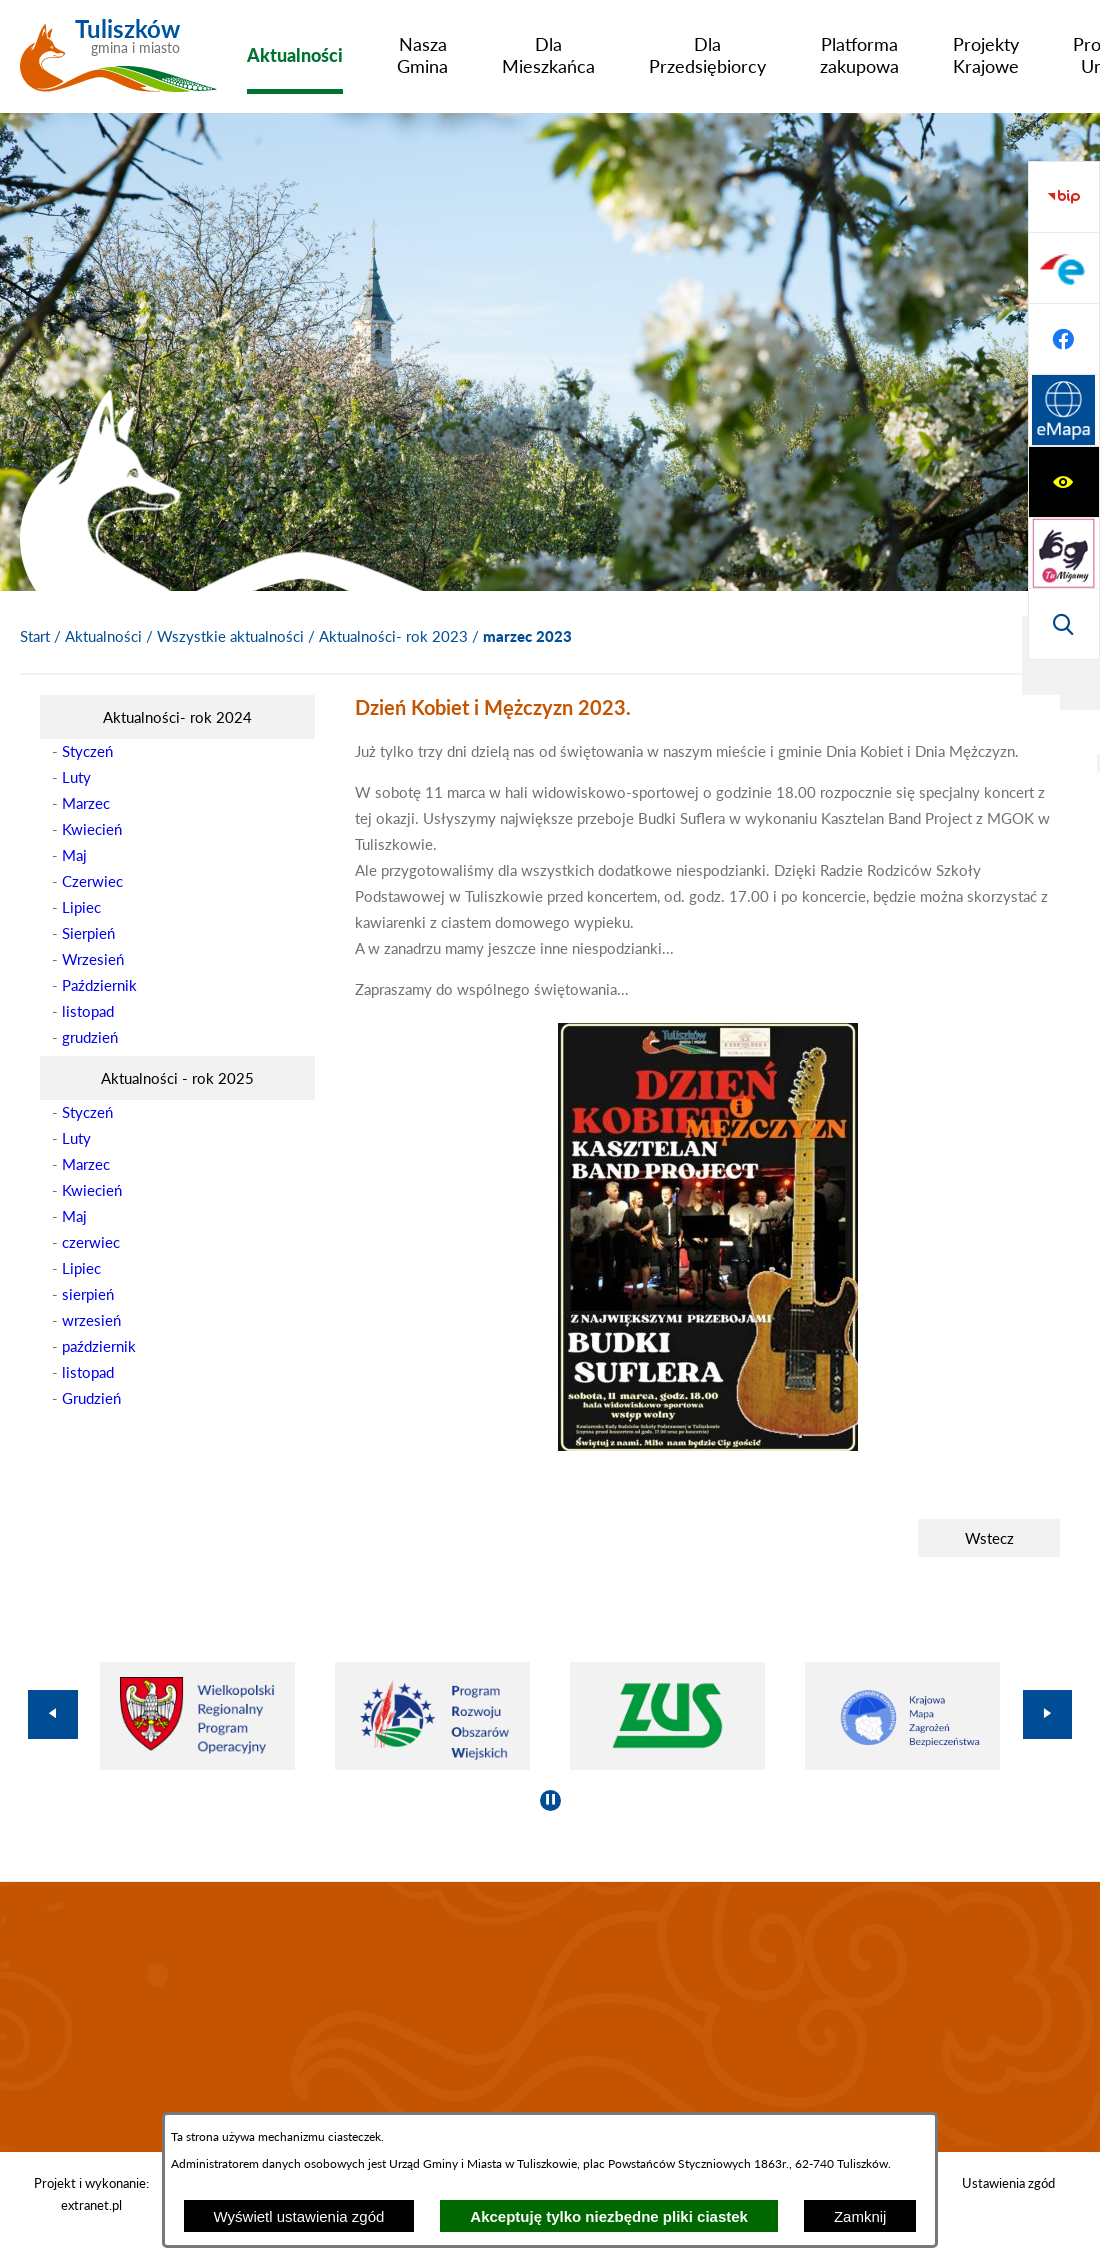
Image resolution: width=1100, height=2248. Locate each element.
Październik (99, 985)
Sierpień (88, 933)
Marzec (86, 803)
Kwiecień (92, 829)
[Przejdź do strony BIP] (1064, 411)
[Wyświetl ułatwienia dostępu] (1064, 197)
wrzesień (91, 1320)
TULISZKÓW (550, 2017)
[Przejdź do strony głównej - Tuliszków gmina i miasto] (118, 63)
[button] (708, 1445)
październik (99, 1346)
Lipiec (81, 907)
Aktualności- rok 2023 (393, 636)
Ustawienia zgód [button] (1008, 2183)
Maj (74, 855)
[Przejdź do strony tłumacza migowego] (1064, 268)
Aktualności (103, 636)
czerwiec (91, 1242)
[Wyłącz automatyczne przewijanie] (550, 1800)
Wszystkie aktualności (230, 636)
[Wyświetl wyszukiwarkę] (1064, 339)
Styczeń (87, 751)
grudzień (90, 1037)
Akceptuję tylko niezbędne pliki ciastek (609, 2216)
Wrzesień (93, 959)
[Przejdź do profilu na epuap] (1064, 482)
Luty (76, 777)
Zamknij (860, 2216)
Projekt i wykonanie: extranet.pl (91, 2194)
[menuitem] (295, 55)
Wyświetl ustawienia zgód (299, 2216)
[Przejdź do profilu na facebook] (1064, 553)
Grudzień (91, 1398)
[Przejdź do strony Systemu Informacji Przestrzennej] (1064, 624)
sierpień (88, 1294)
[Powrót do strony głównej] (35, 637)
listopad (88, 1011)
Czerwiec (92, 881)
